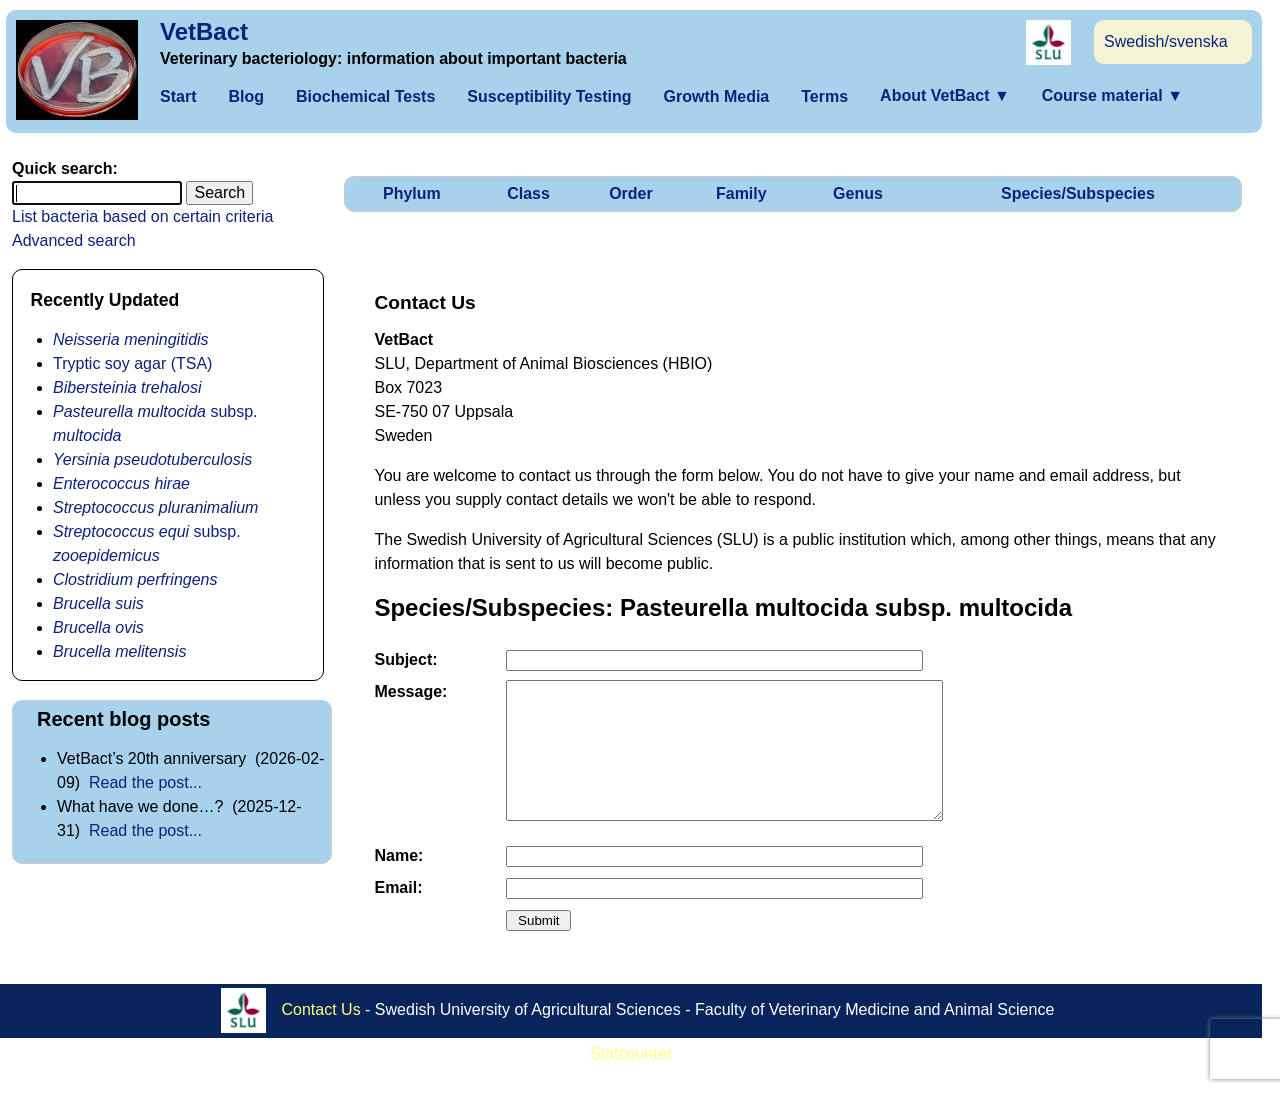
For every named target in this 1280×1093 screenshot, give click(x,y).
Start (178, 96)
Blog (246, 96)
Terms (824, 96)
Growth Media (716, 96)
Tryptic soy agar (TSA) (132, 363)
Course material (1112, 95)
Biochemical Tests (365, 96)
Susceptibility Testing (549, 96)
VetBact (204, 31)
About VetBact (945, 95)
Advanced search (74, 240)
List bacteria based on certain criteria (142, 216)
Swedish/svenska (1166, 41)
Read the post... (145, 782)
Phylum (412, 193)
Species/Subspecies (1078, 193)
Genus (858, 193)
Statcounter (631, 1080)
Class (528, 193)
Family (741, 193)
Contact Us (321, 1035)
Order (631, 193)
